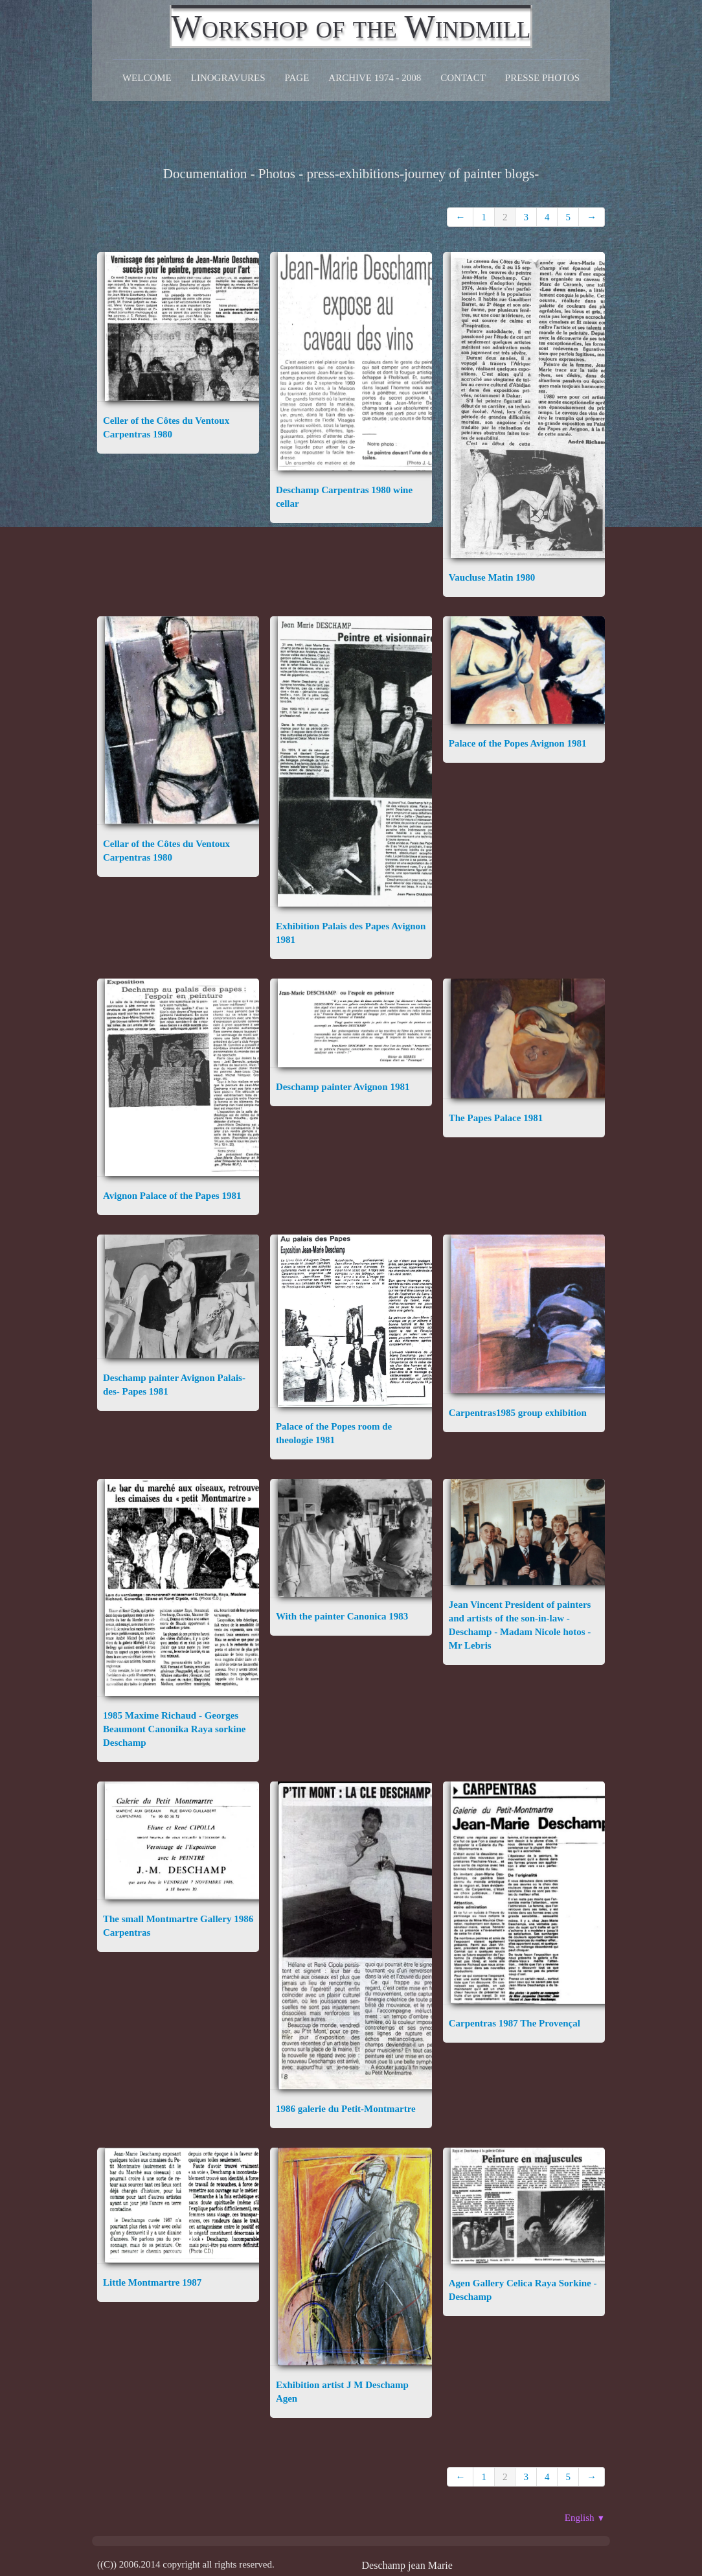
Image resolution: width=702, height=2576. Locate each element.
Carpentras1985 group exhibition (518, 1413)
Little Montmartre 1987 (152, 2282)
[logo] (351, 26)
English (585, 2517)
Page (297, 78)
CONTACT (463, 78)
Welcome (147, 78)
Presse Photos (542, 78)
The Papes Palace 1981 (496, 1118)
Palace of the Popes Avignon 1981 (518, 743)
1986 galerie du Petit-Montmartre (346, 2109)
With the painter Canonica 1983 (342, 1616)
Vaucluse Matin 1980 (492, 577)
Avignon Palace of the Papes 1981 (172, 1195)
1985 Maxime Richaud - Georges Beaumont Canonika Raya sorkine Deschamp (174, 1729)
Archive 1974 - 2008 (374, 78)
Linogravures (228, 78)
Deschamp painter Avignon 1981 (343, 1087)
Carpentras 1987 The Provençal (514, 2023)
